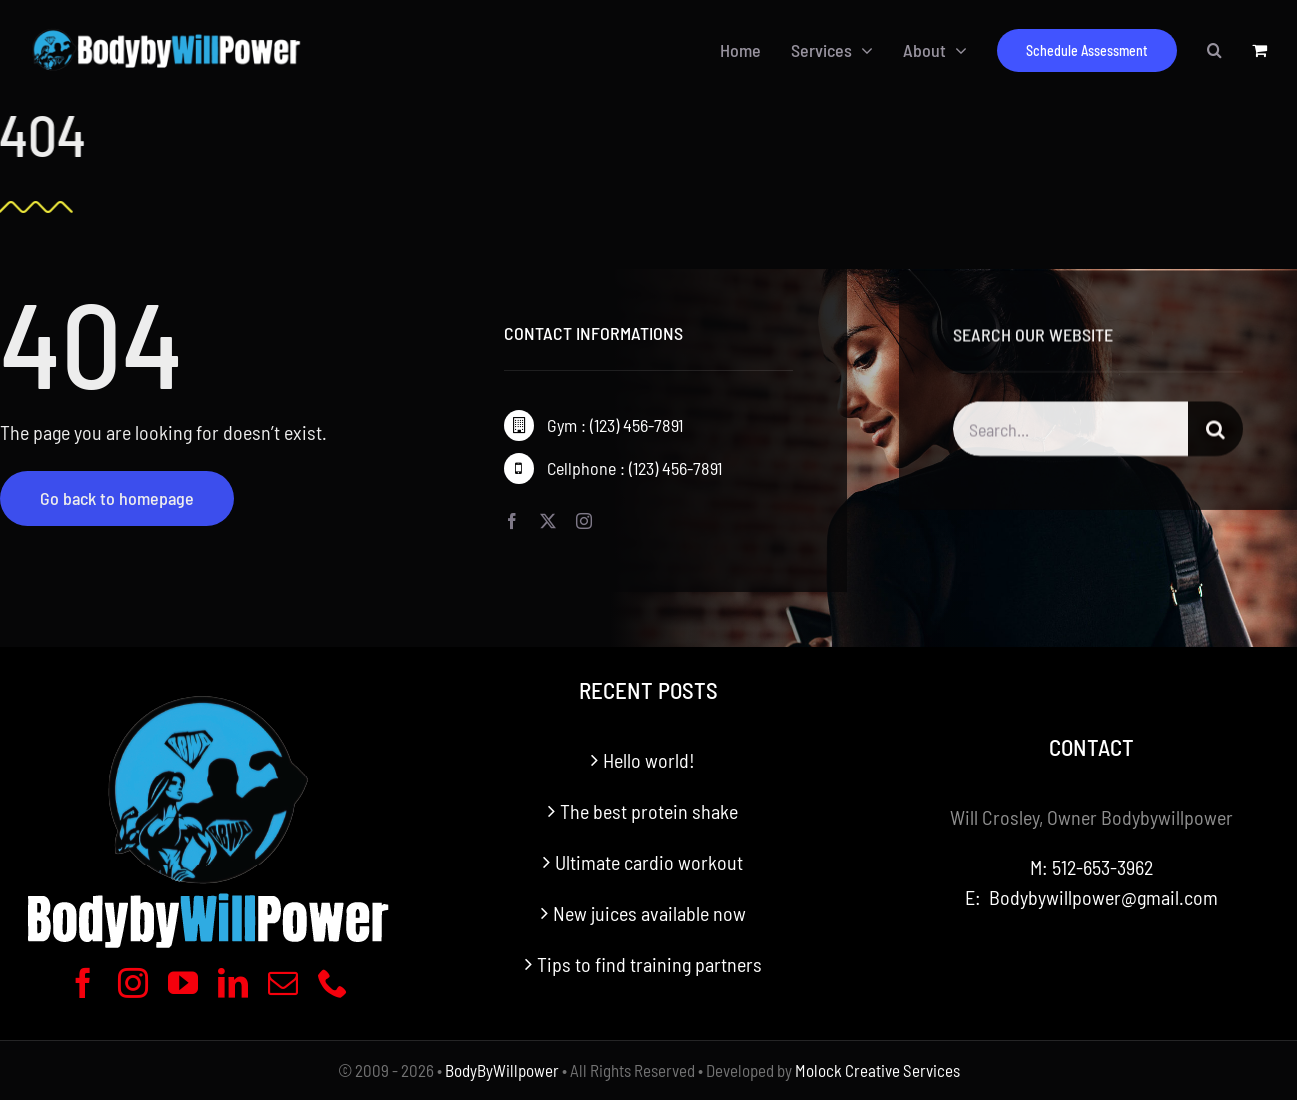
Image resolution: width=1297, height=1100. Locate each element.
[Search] (1215, 431)
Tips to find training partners (649, 964)
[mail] (283, 983)
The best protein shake (649, 811)
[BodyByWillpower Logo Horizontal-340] (166, 33)
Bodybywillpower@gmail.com (1103, 897)
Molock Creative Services (877, 1070)
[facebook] (512, 522)
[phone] (333, 983)
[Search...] (1070, 431)
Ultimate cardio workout (649, 862)
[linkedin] (233, 983)
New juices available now (649, 913)
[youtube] (183, 983)
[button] (1214, 50)
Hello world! (649, 760)
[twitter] (548, 522)
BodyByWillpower (502, 1070)
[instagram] (584, 522)
